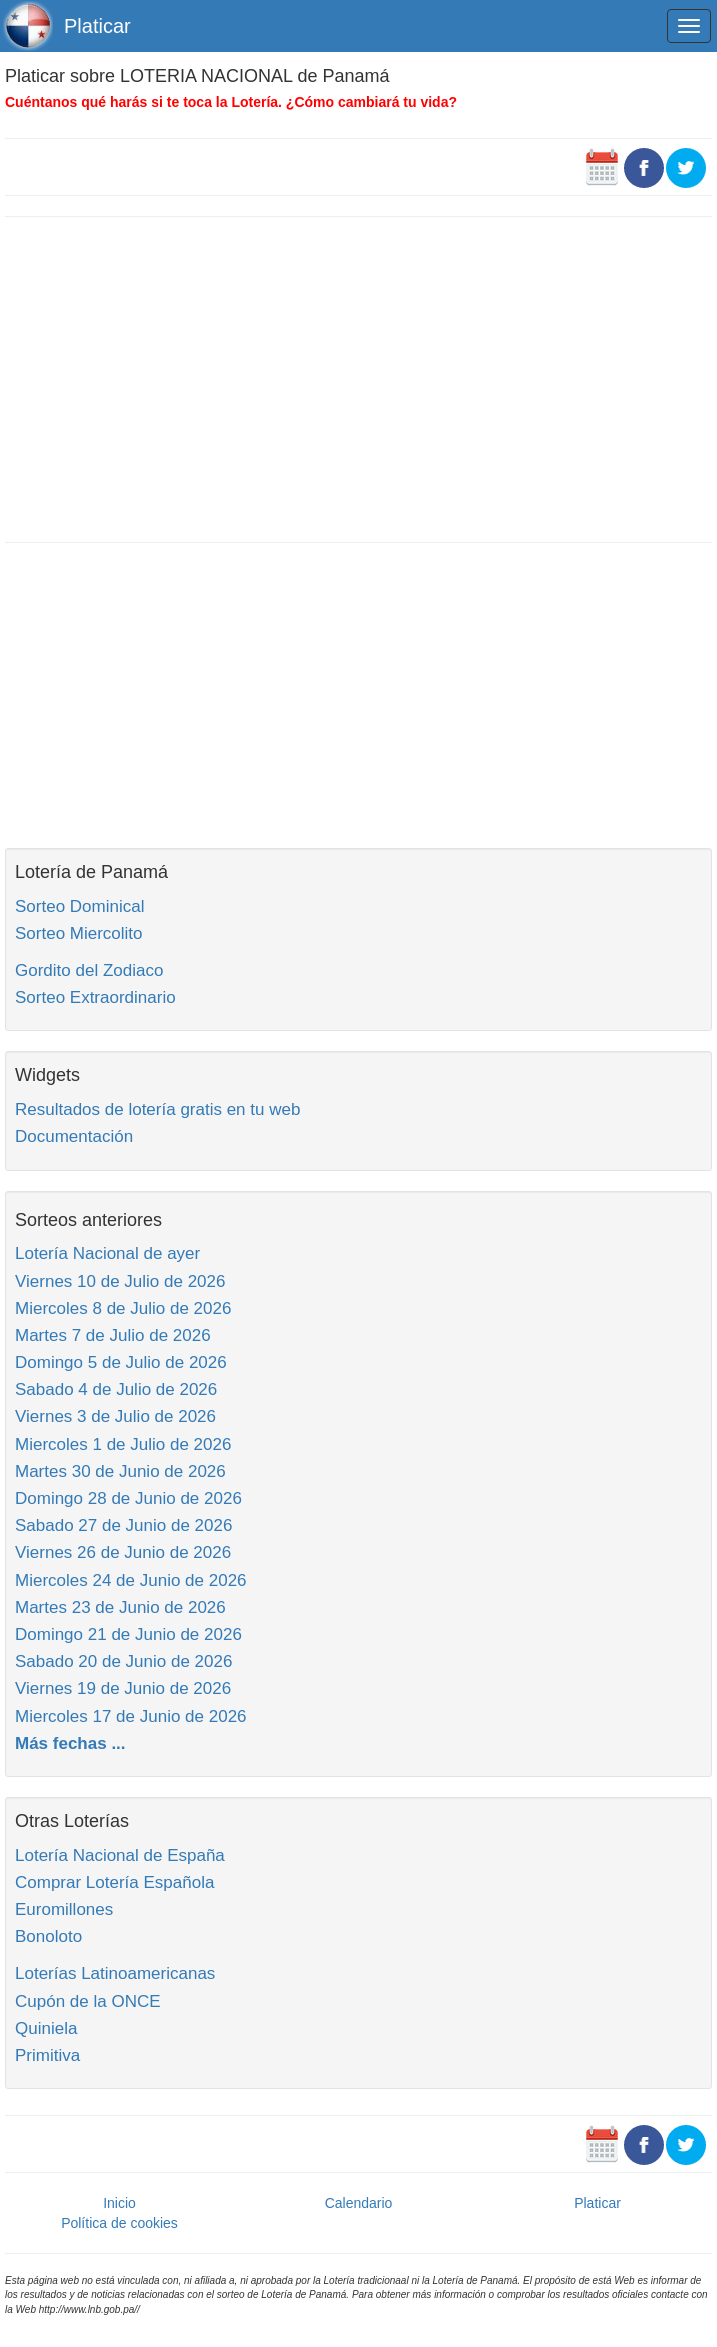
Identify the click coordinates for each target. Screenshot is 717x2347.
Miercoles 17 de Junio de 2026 (131, 1716)
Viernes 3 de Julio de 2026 (115, 1416)
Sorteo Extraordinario (95, 997)
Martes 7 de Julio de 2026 (113, 1335)
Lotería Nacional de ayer (107, 1253)
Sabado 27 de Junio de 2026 (123, 1525)
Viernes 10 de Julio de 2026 (120, 1281)
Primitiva (47, 2055)
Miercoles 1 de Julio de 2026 (123, 1444)
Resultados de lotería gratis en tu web (157, 1109)
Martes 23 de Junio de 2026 (120, 1607)
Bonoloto (48, 1936)
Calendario (359, 2203)
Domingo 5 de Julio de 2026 (121, 1362)
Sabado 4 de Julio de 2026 (116, 1389)
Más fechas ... (70, 1743)
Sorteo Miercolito (79, 933)
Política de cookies (119, 2223)
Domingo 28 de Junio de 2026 (128, 1498)
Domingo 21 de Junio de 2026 (128, 1634)
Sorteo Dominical (79, 906)
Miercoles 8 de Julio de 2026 (123, 1308)
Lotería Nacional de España (120, 1855)
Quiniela (46, 2028)
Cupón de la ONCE (88, 2001)
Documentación (74, 1136)
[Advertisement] (358, 377)
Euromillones (64, 1909)
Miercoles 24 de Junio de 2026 (131, 1580)
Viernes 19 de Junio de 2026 (123, 1688)
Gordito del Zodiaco (89, 970)
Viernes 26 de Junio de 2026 (123, 1552)
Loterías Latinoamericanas (115, 1973)
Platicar (97, 26)
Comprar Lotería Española (114, 1882)
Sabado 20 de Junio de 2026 (123, 1661)
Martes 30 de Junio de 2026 (120, 1471)
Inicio (119, 2203)
